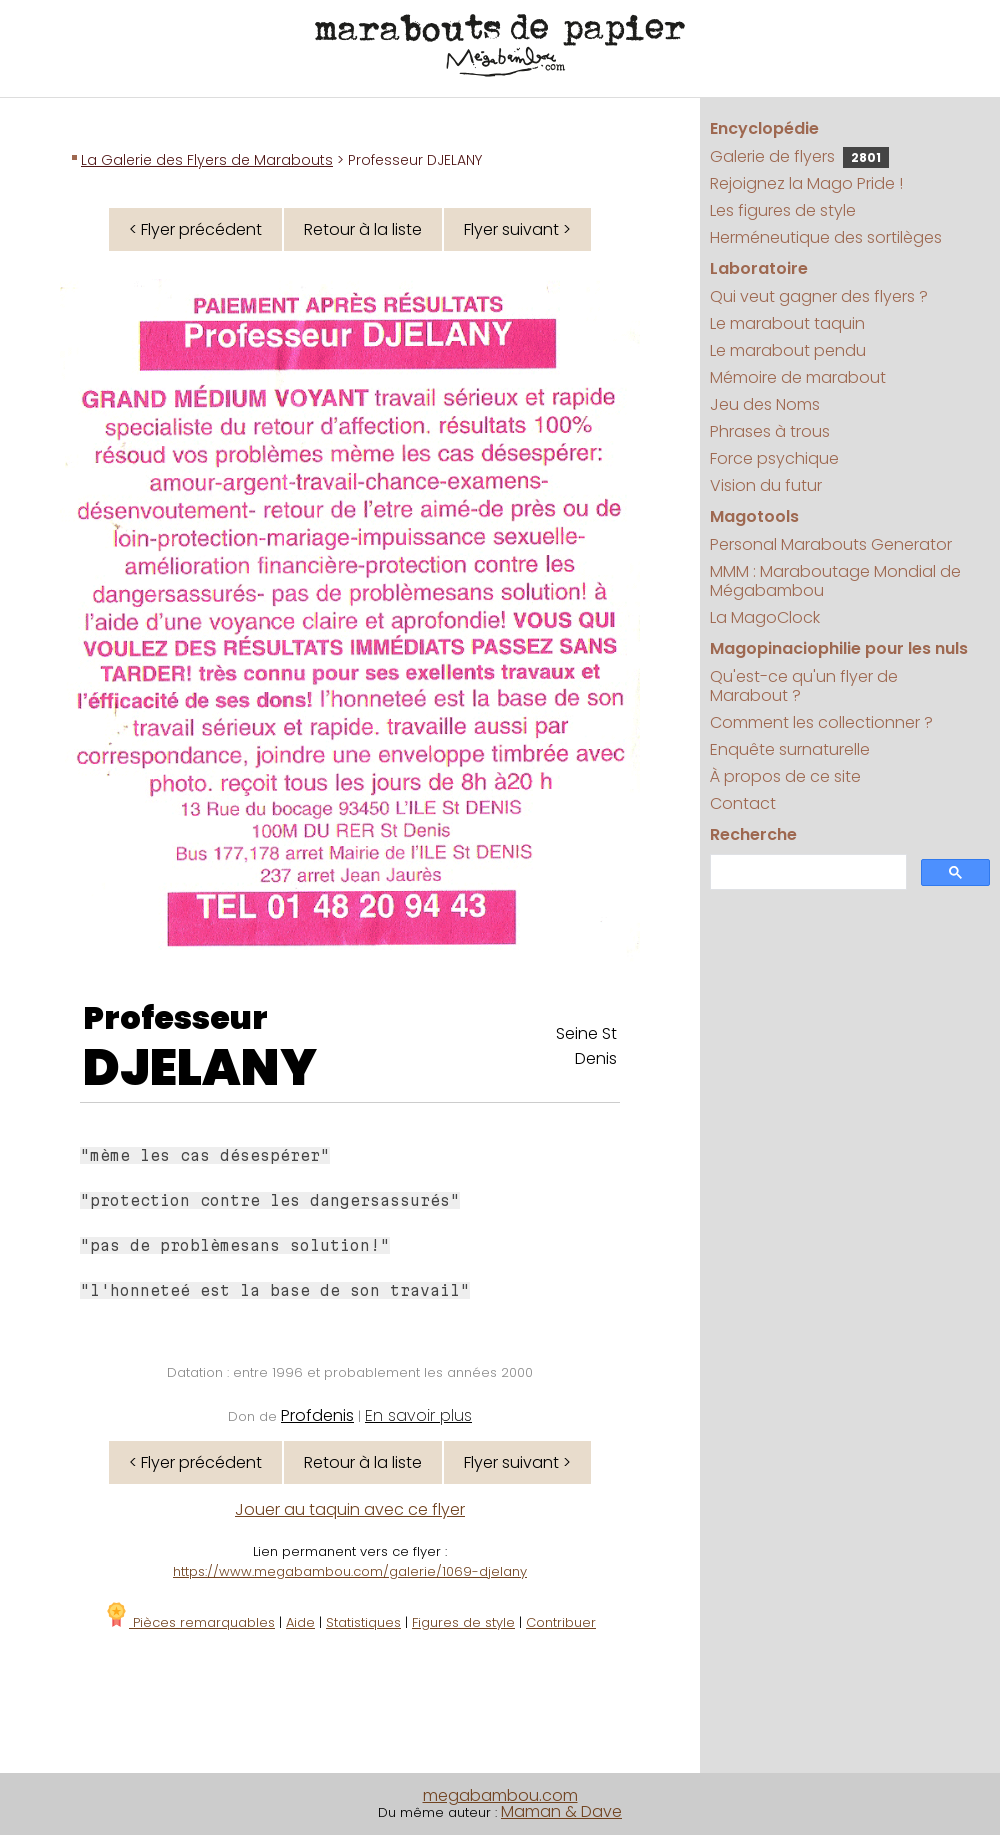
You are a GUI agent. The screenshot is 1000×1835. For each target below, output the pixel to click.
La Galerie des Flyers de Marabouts (207, 160)
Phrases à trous (770, 431)
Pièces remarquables (189, 1622)
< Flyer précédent (195, 229)
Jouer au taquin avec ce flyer (350, 1509)
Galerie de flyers (799, 156)
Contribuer (561, 1622)
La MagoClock (765, 617)
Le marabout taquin (787, 323)
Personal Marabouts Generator (831, 544)
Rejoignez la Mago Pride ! (806, 183)
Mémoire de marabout (798, 377)
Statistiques (363, 1622)
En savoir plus (418, 1415)
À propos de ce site (785, 776)
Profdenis (317, 1415)
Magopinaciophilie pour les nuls (839, 648)
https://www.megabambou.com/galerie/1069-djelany (350, 1571)
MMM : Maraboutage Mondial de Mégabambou (835, 581)
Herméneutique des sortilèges (826, 237)
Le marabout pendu (788, 350)
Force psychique (774, 458)
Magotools (754, 516)
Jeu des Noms (765, 404)
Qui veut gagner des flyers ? (819, 296)
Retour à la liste (363, 229)
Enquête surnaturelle (790, 749)
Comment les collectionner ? (821, 722)
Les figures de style (783, 210)
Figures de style (463, 1622)
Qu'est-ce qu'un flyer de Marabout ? (804, 686)
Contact (743, 803)
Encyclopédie (764, 128)
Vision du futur (766, 485)
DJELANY (200, 1068)
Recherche (753, 834)
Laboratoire (759, 268)
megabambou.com (500, 1795)
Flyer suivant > (517, 229)
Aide (300, 1622)
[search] (806, 872)
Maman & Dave (561, 1811)
